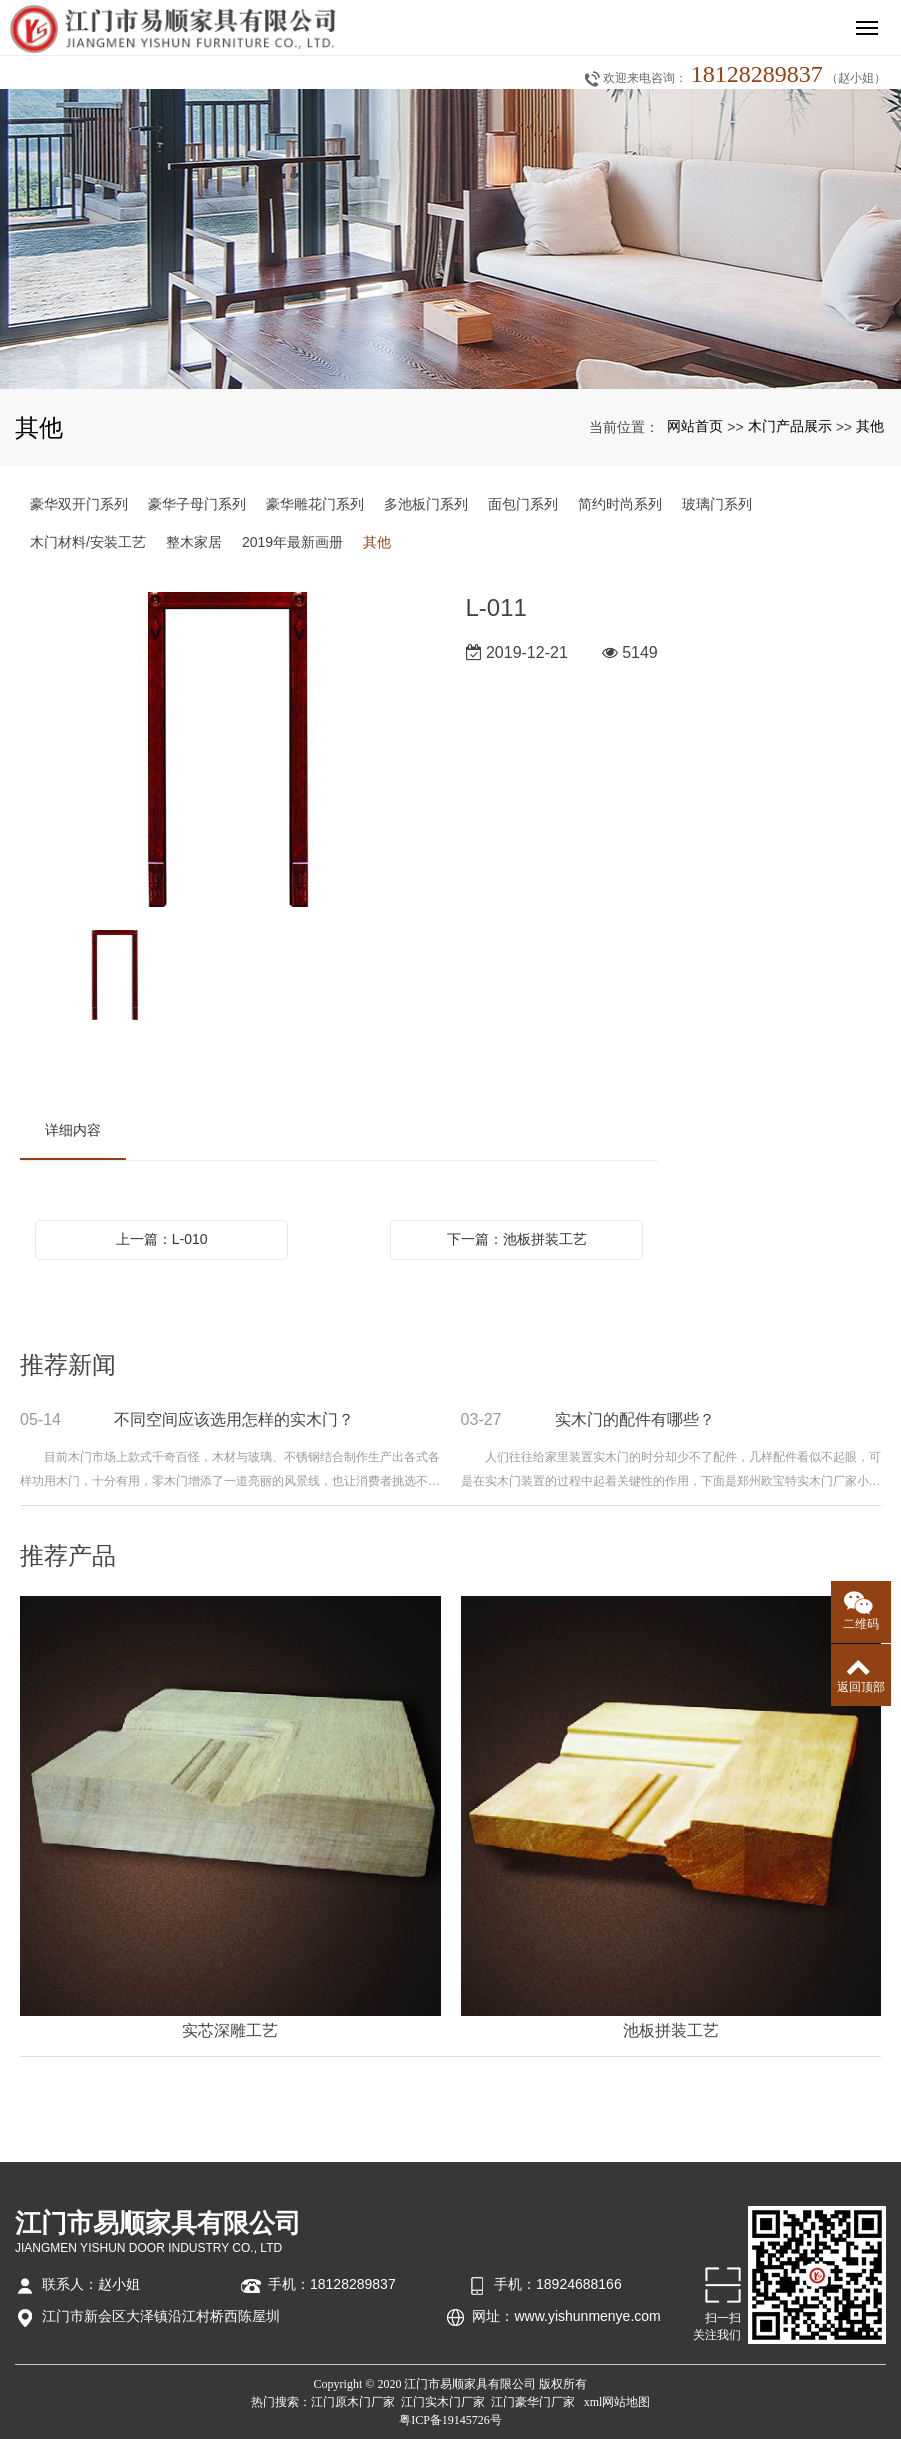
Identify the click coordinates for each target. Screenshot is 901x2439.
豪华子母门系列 (197, 504)
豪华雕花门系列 (315, 504)
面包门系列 (523, 504)
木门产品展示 (790, 426)
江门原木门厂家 (353, 2402)
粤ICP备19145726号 (450, 2420)
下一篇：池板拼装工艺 (517, 1239)
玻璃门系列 (717, 504)
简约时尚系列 (620, 504)
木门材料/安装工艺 (88, 542)
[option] (228, 751)
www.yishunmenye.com (587, 2316)
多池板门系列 (426, 504)
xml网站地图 (617, 2402)
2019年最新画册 (292, 542)
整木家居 (194, 542)
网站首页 (695, 426)
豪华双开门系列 (79, 504)
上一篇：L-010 (162, 1239)
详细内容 (73, 1130)
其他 (870, 426)
